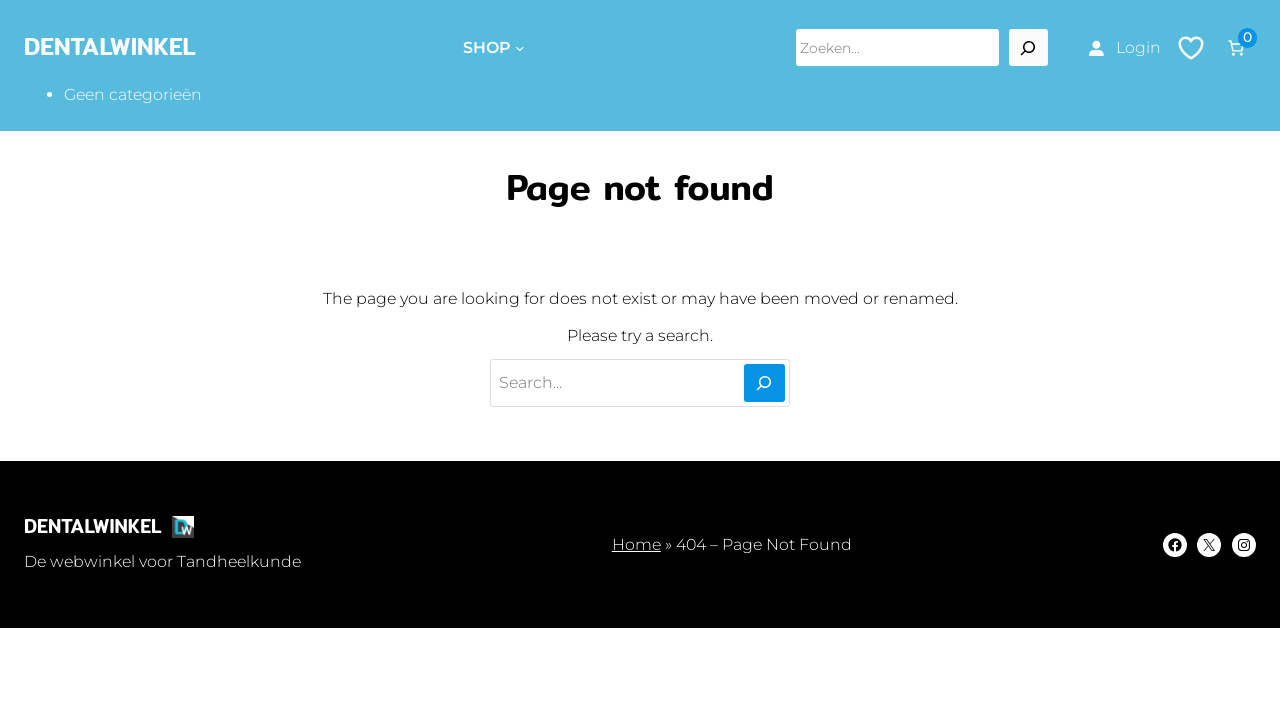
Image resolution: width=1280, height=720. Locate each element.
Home (636, 544)
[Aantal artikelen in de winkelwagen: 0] (1236, 48)
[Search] (1028, 47)
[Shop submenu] (520, 48)
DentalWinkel (110, 46)
